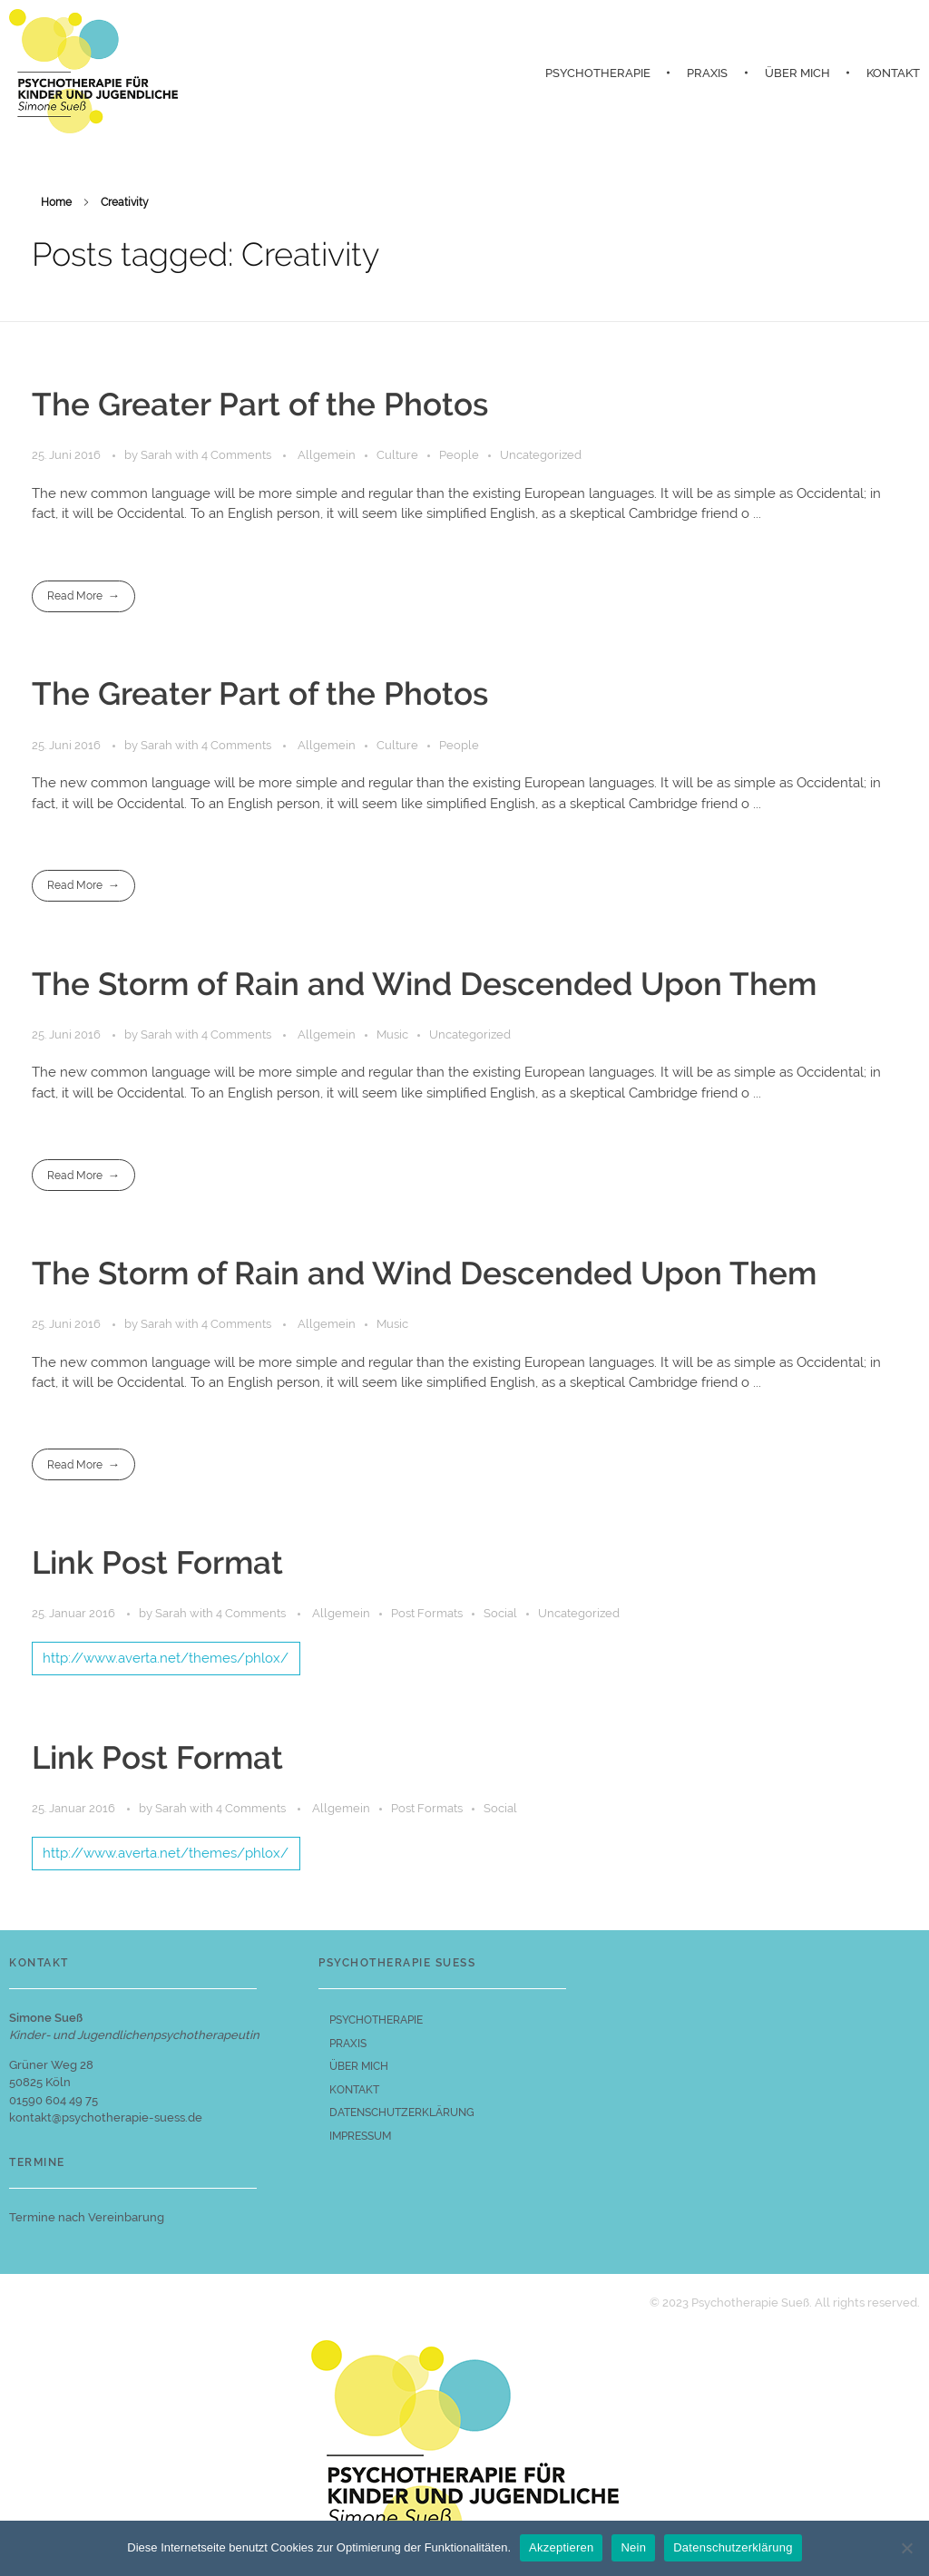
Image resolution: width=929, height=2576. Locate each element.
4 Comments (236, 455)
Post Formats (427, 1613)
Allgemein (327, 455)
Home (56, 202)
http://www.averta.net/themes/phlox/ (165, 1658)
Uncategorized (541, 455)
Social (500, 1613)
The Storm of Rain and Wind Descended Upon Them (424, 984)
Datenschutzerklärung (732, 2547)
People (459, 455)
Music (392, 1034)
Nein (633, 2547)
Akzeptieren (561, 2547)
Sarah (158, 455)
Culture (397, 455)
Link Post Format (157, 1563)
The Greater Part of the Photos (260, 404)
